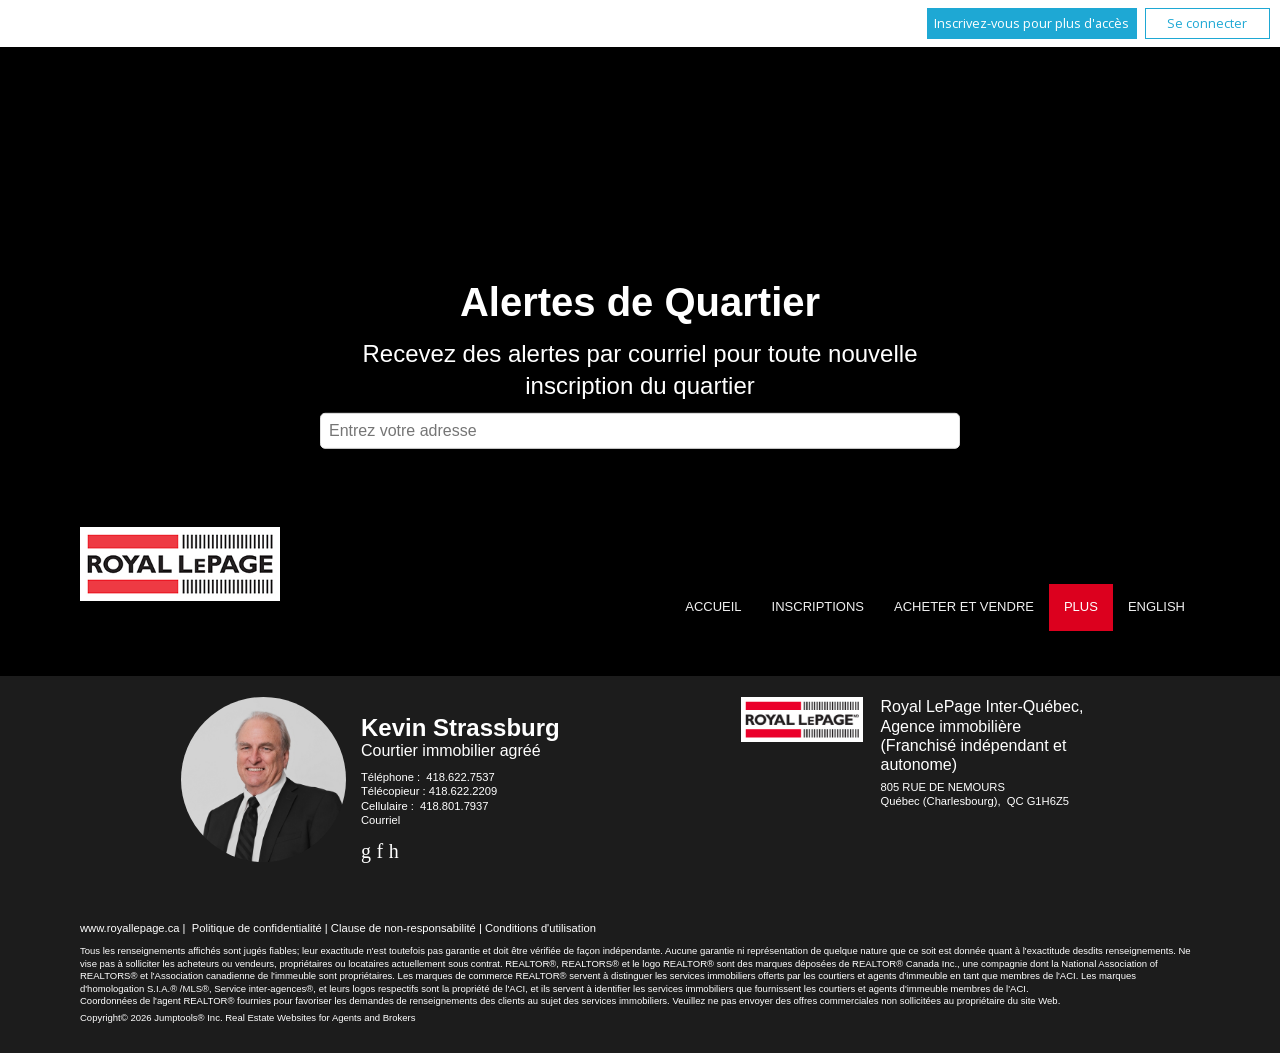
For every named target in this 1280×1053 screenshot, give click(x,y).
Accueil (713, 606)
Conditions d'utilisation (540, 928)
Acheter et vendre (964, 606)
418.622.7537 (460, 777)
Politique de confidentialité (257, 928)
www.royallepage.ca (130, 928)
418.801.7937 (454, 806)
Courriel (380, 820)
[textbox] (640, 431)
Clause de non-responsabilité (403, 928)
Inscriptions (818, 606)
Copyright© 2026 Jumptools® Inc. (151, 1017)
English (1156, 606)
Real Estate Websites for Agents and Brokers (320, 1017)
